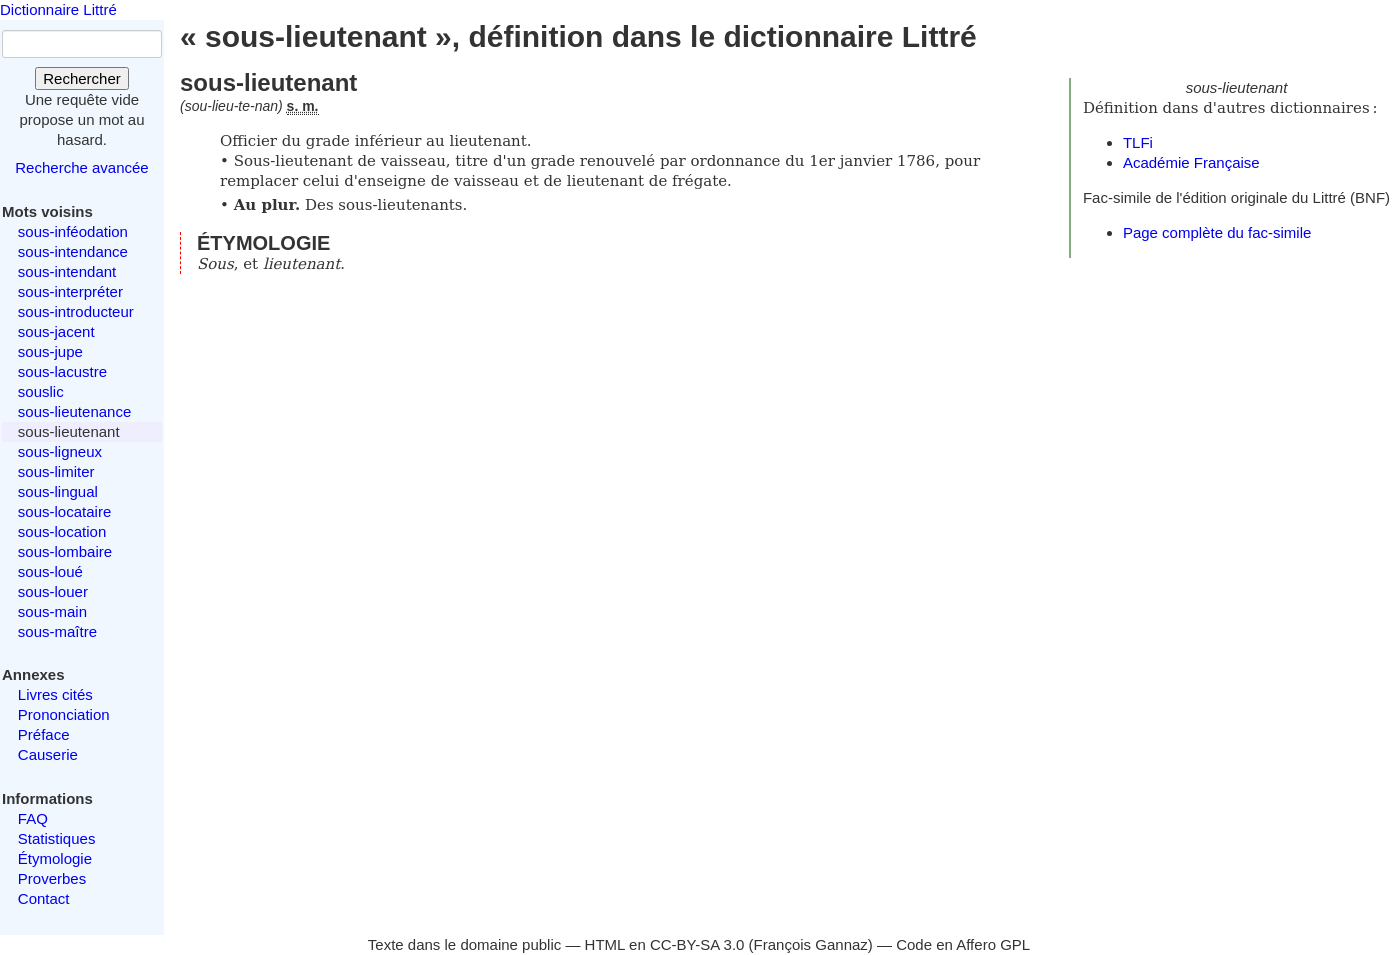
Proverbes (52, 878)
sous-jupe (50, 351)
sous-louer (53, 591)
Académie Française (1191, 162)
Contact (44, 898)
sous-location (62, 531)
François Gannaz (811, 944)
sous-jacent (56, 331)
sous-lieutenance (74, 411)
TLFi (1138, 142)
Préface (44, 734)
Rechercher (82, 78)
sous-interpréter (70, 291)
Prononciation (64, 714)
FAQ (33, 818)
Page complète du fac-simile (1217, 232)
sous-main (52, 611)
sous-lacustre (62, 371)
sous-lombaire (65, 551)
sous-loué (50, 571)
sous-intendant (67, 271)
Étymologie (55, 858)
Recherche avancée (81, 167)
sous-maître (57, 631)
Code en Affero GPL (963, 944)
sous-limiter (56, 471)
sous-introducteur (76, 311)
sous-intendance (73, 251)
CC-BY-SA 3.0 (697, 944)
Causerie (48, 754)
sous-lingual (58, 491)
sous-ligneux (60, 451)
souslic (41, 391)
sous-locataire (64, 511)
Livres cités (55, 694)
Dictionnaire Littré (58, 9)
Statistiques (57, 838)
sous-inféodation (73, 231)
